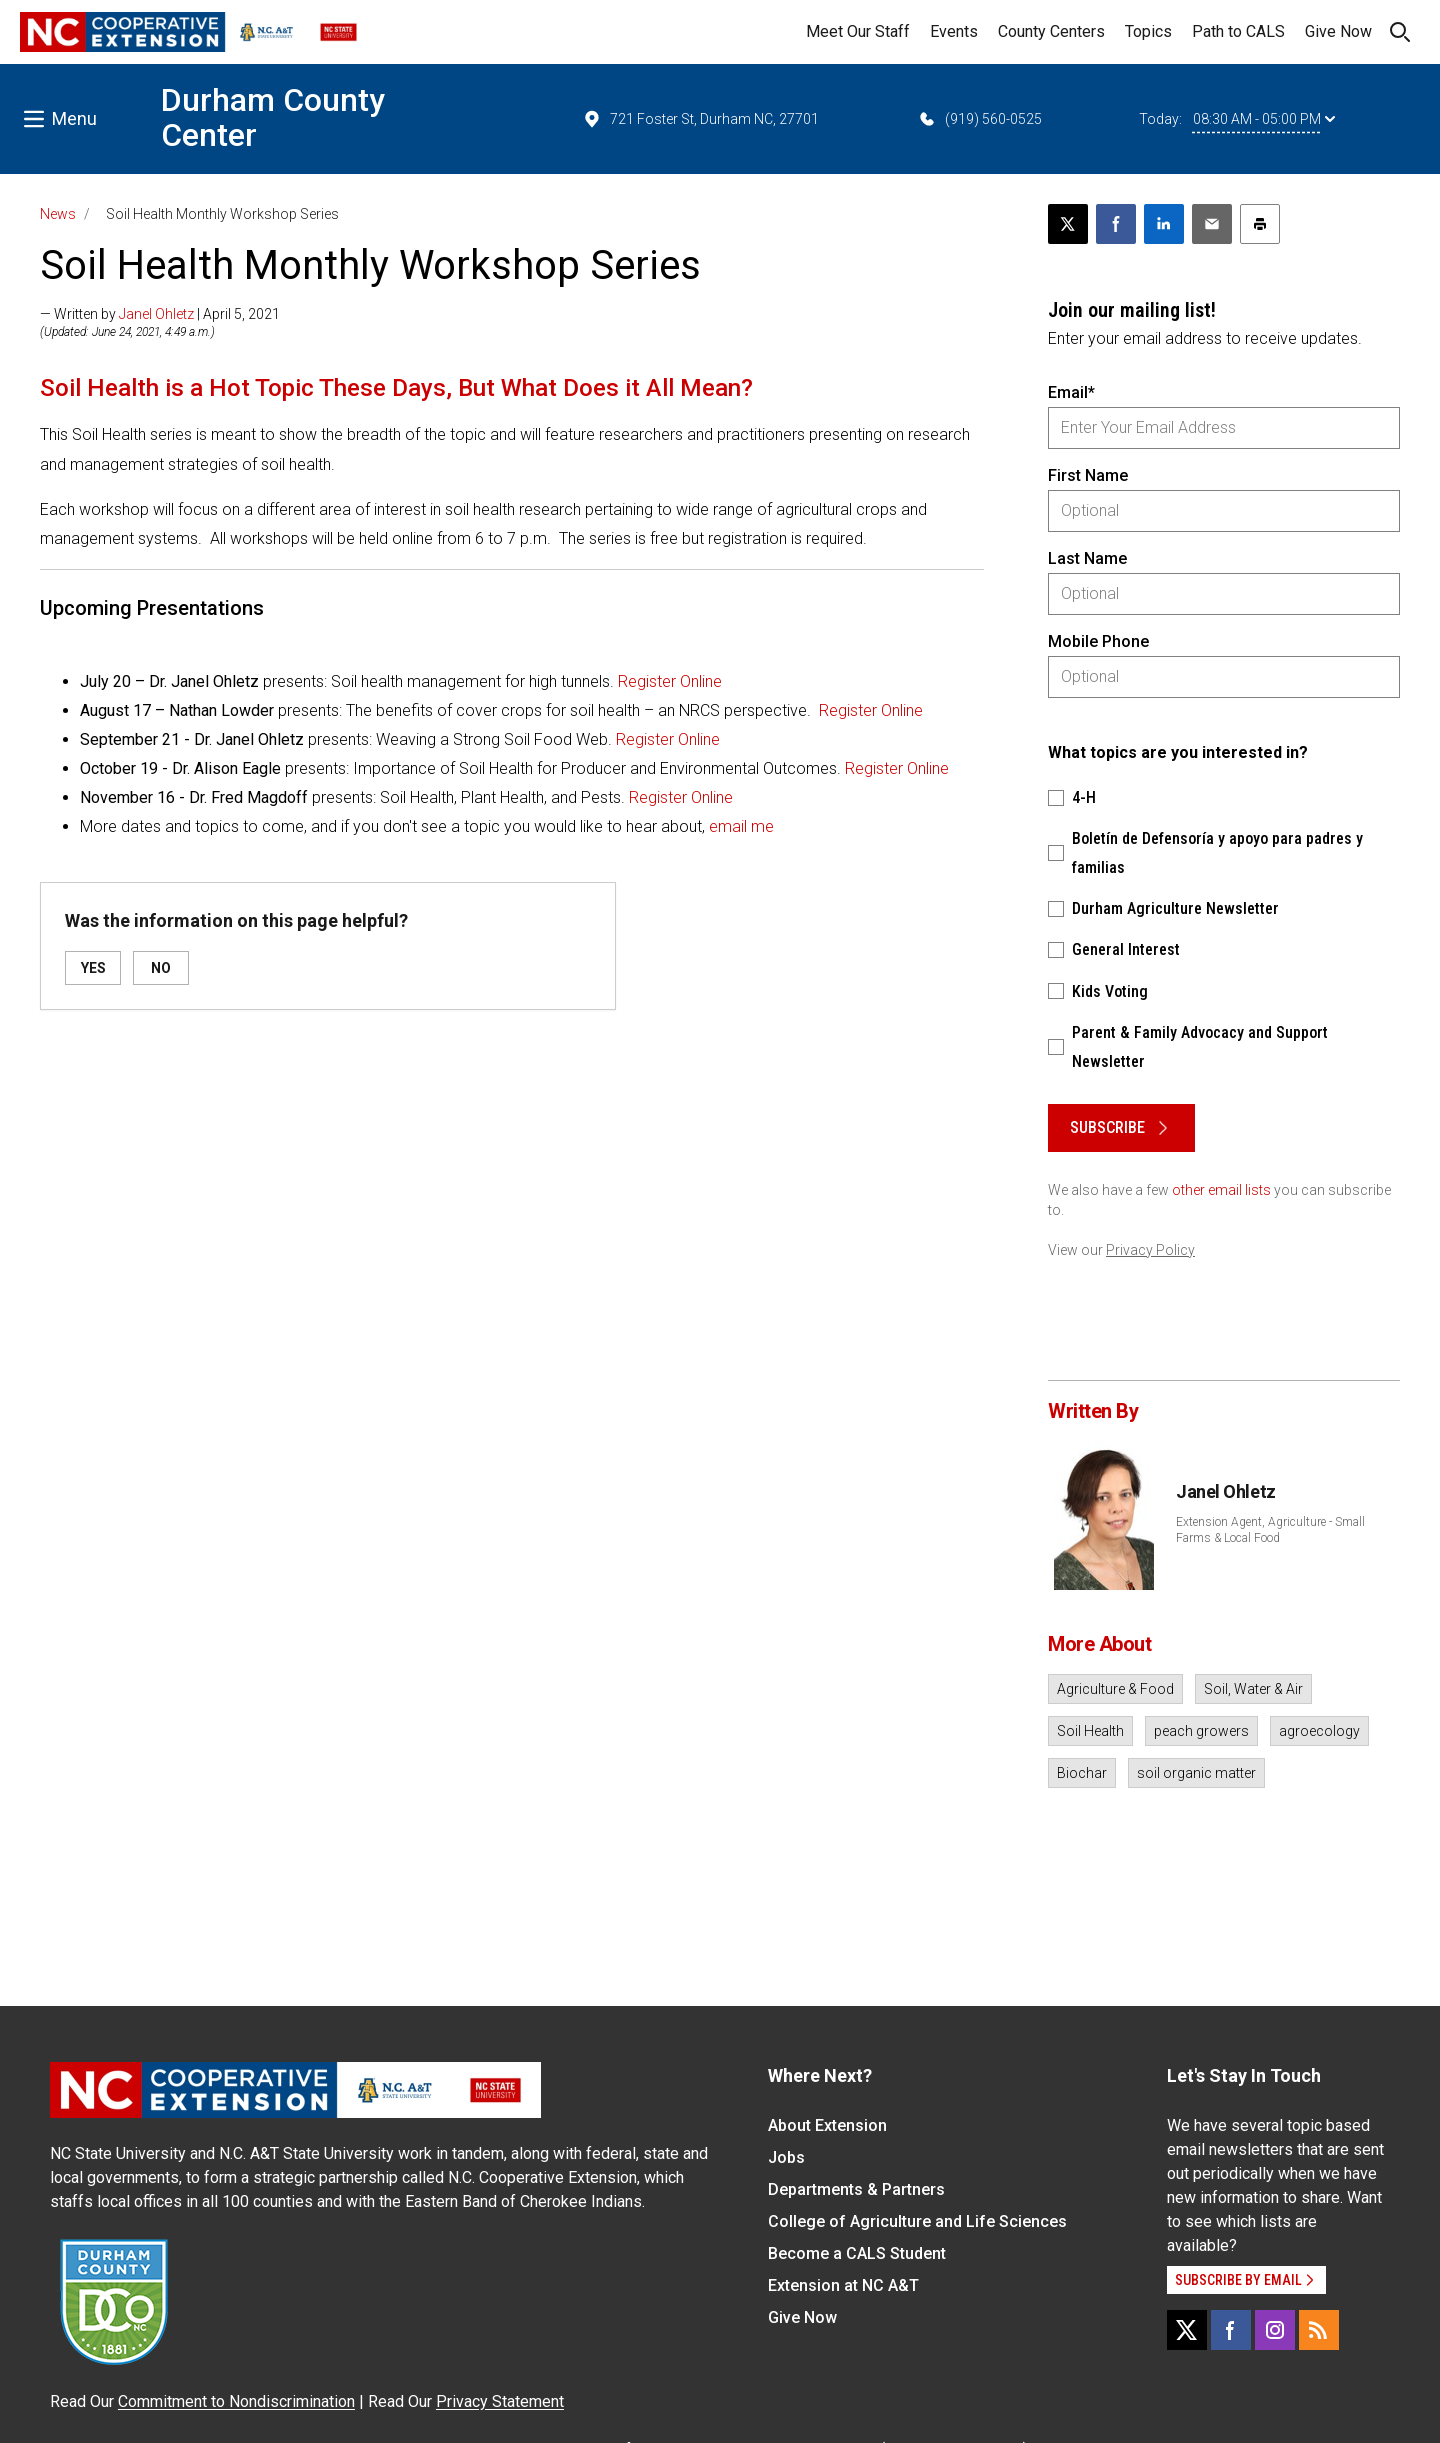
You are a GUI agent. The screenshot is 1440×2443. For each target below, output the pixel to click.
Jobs (786, 2157)
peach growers (1201, 1731)
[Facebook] (1231, 2330)
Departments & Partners (856, 2189)
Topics (1148, 31)
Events (954, 31)
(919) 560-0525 (979, 119)
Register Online (670, 681)
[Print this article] (1260, 224)
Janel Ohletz (156, 314)
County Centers (1051, 31)
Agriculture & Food (1115, 1689)
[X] (1187, 2330)
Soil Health (1090, 1731)
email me (741, 826)
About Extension (827, 2125)
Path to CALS (1238, 31)
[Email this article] (1212, 224)
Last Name (1087, 558)
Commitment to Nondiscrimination (236, 2401)
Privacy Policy (1150, 1250)
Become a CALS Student (857, 2253)
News (58, 214)
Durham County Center (273, 117)
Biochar (1082, 1773)
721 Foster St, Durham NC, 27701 (700, 119)
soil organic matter (1196, 1773)
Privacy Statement (500, 2401)
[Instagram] (1275, 2330)
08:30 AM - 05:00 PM (1264, 119)
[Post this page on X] (1068, 224)
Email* (1071, 392)
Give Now (1338, 31)
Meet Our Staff (858, 31)
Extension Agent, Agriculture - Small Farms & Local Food (1270, 1530)
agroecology (1319, 1731)
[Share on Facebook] (1116, 224)
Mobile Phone (1098, 641)
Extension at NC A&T (843, 2285)
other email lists (1221, 1190)
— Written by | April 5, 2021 (160, 314)
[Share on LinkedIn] (1164, 224)
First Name (1088, 475)
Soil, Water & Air (1253, 1689)
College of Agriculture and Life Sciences (917, 2221)
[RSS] (1319, 2330)
